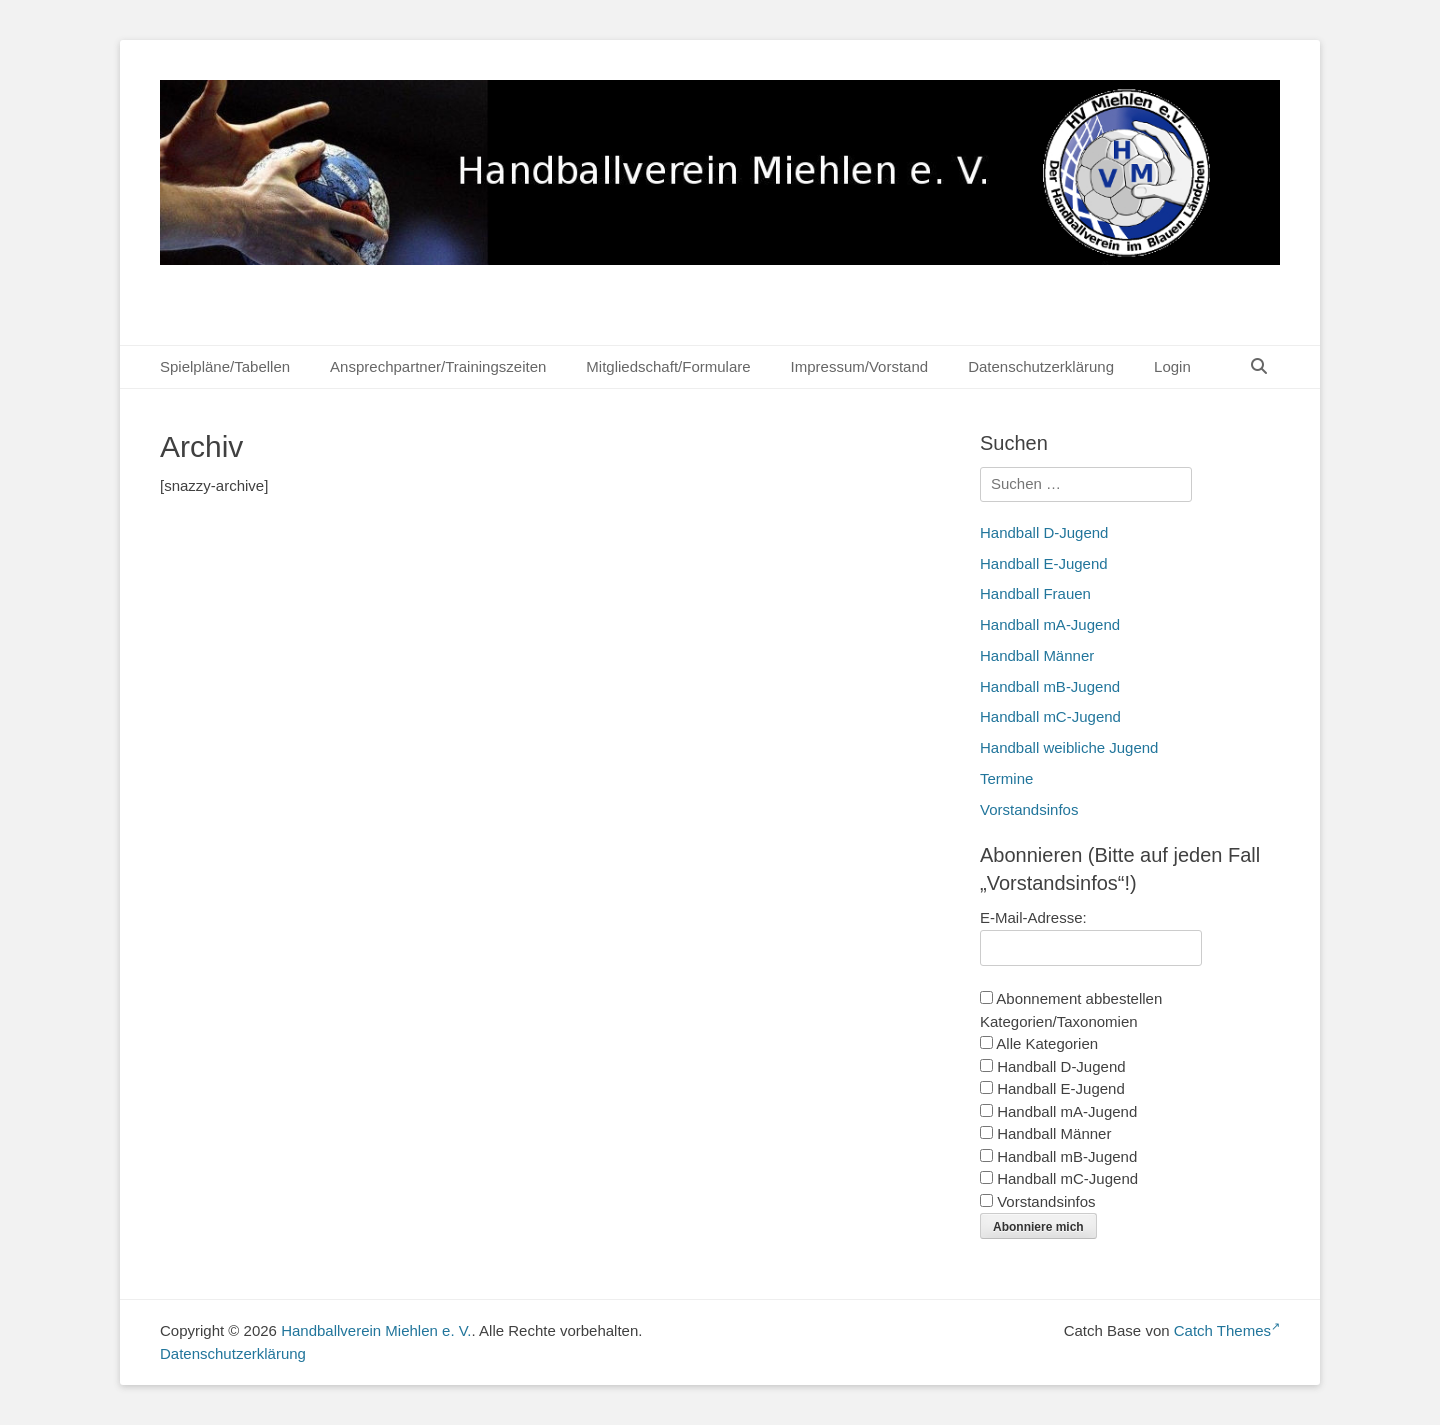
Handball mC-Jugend (1050, 716)
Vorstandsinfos (1029, 809)
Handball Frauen (1035, 593)
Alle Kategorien (1039, 1043)
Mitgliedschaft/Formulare (668, 366)
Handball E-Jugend (1044, 563)
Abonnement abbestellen (1071, 998)
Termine (1006, 778)
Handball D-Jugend (1044, 532)
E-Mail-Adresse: (1033, 917)
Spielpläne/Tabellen (225, 366)
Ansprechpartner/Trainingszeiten (438, 366)
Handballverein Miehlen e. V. (376, 1330)
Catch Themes (1227, 1330)
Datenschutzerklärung (1041, 366)
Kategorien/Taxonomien (1059, 1021)
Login (1172, 366)
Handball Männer (1037, 655)
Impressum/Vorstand (860, 366)
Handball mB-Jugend (1050, 686)
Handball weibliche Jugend (1069, 747)
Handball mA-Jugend (1050, 624)
